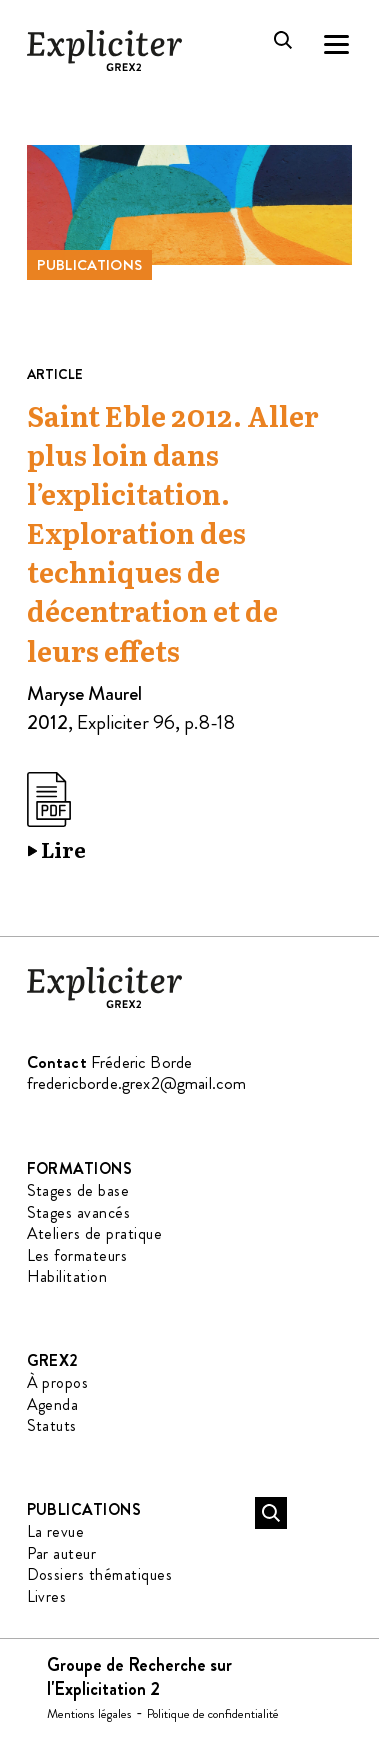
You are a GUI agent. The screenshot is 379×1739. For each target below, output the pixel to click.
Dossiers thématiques (100, 1574)
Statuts (52, 1425)
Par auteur (62, 1553)
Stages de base (78, 1190)
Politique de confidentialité (213, 1713)
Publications (90, 265)
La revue (56, 1531)
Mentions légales (89, 1713)
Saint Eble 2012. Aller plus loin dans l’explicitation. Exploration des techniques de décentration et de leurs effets (173, 534)
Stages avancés (79, 1212)
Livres (47, 1596)
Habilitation (67, 1276)
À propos (58, 1382)
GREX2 (53, 1360)
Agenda (53, 1404)
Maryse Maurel (84, 693)
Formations (80, 1168)
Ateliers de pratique (95, 1233)
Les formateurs (77, 1255)
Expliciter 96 (126, 722)
